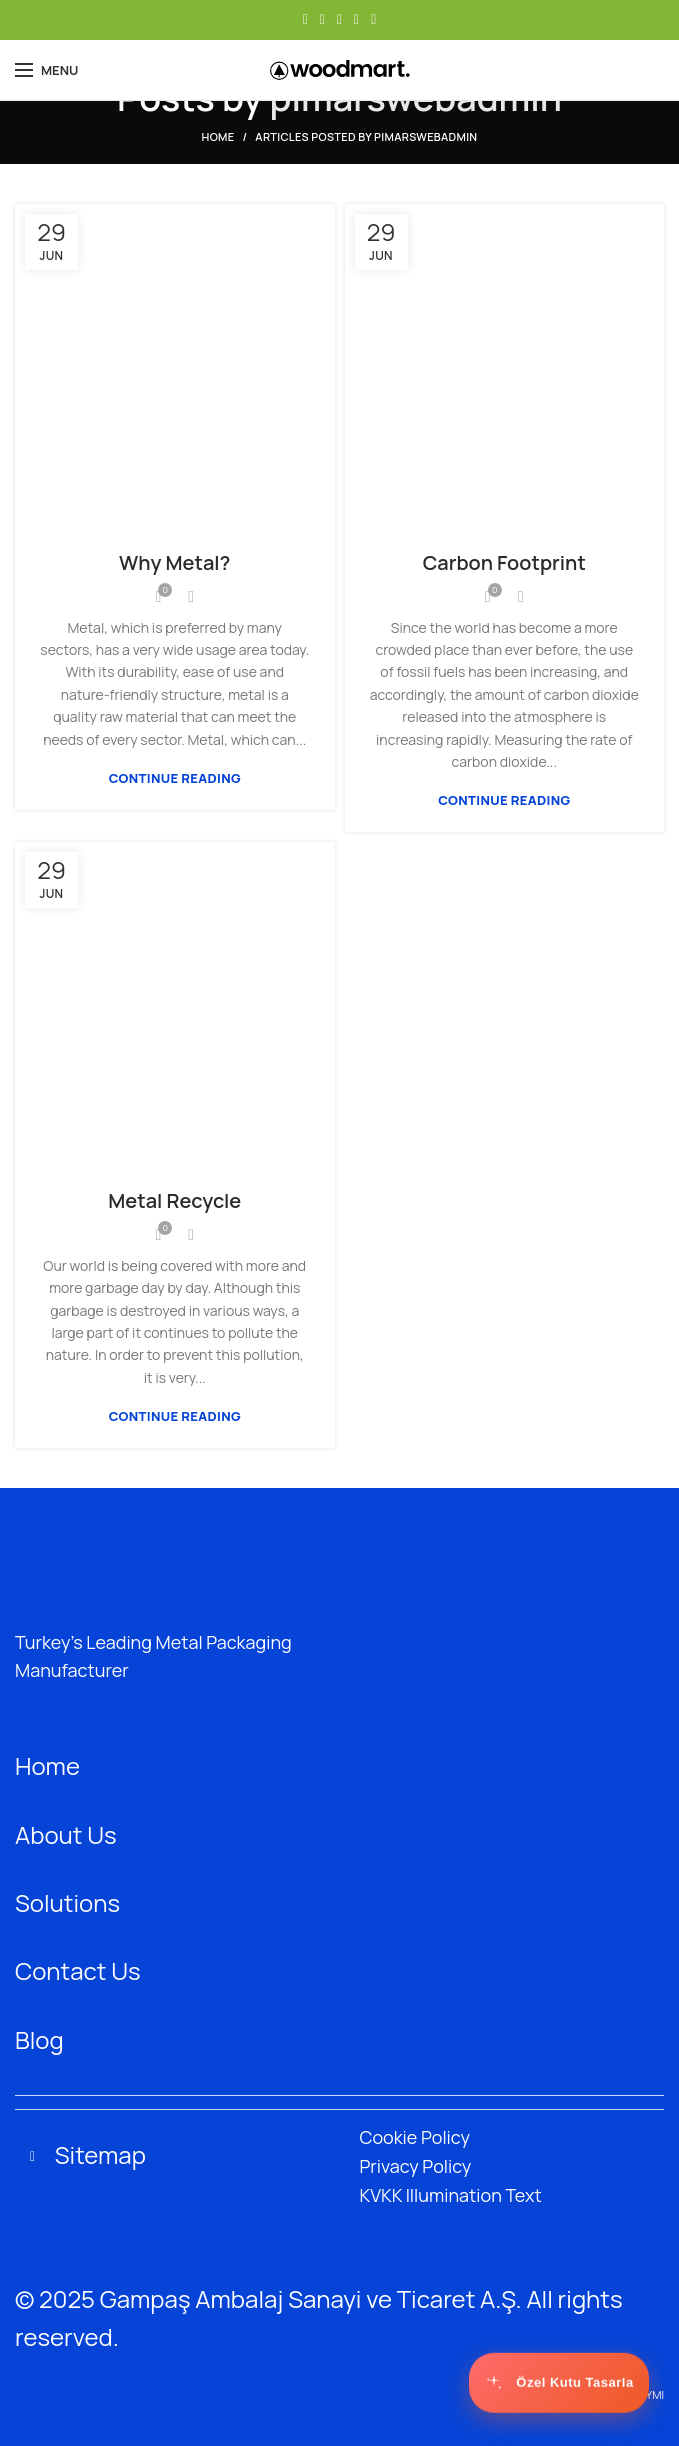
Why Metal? (174, 562)
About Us (66, 1834)
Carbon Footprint (504, 562)
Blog (39, 2039)
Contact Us (78, 1970)
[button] (339, 2157)
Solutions (67, 1902)
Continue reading (175, 778)
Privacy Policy (416, 2166)
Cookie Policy (415, 2137)
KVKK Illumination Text (451, 2195)
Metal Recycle (174, 1200)
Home (218, 136)
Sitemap (100, 2154)
